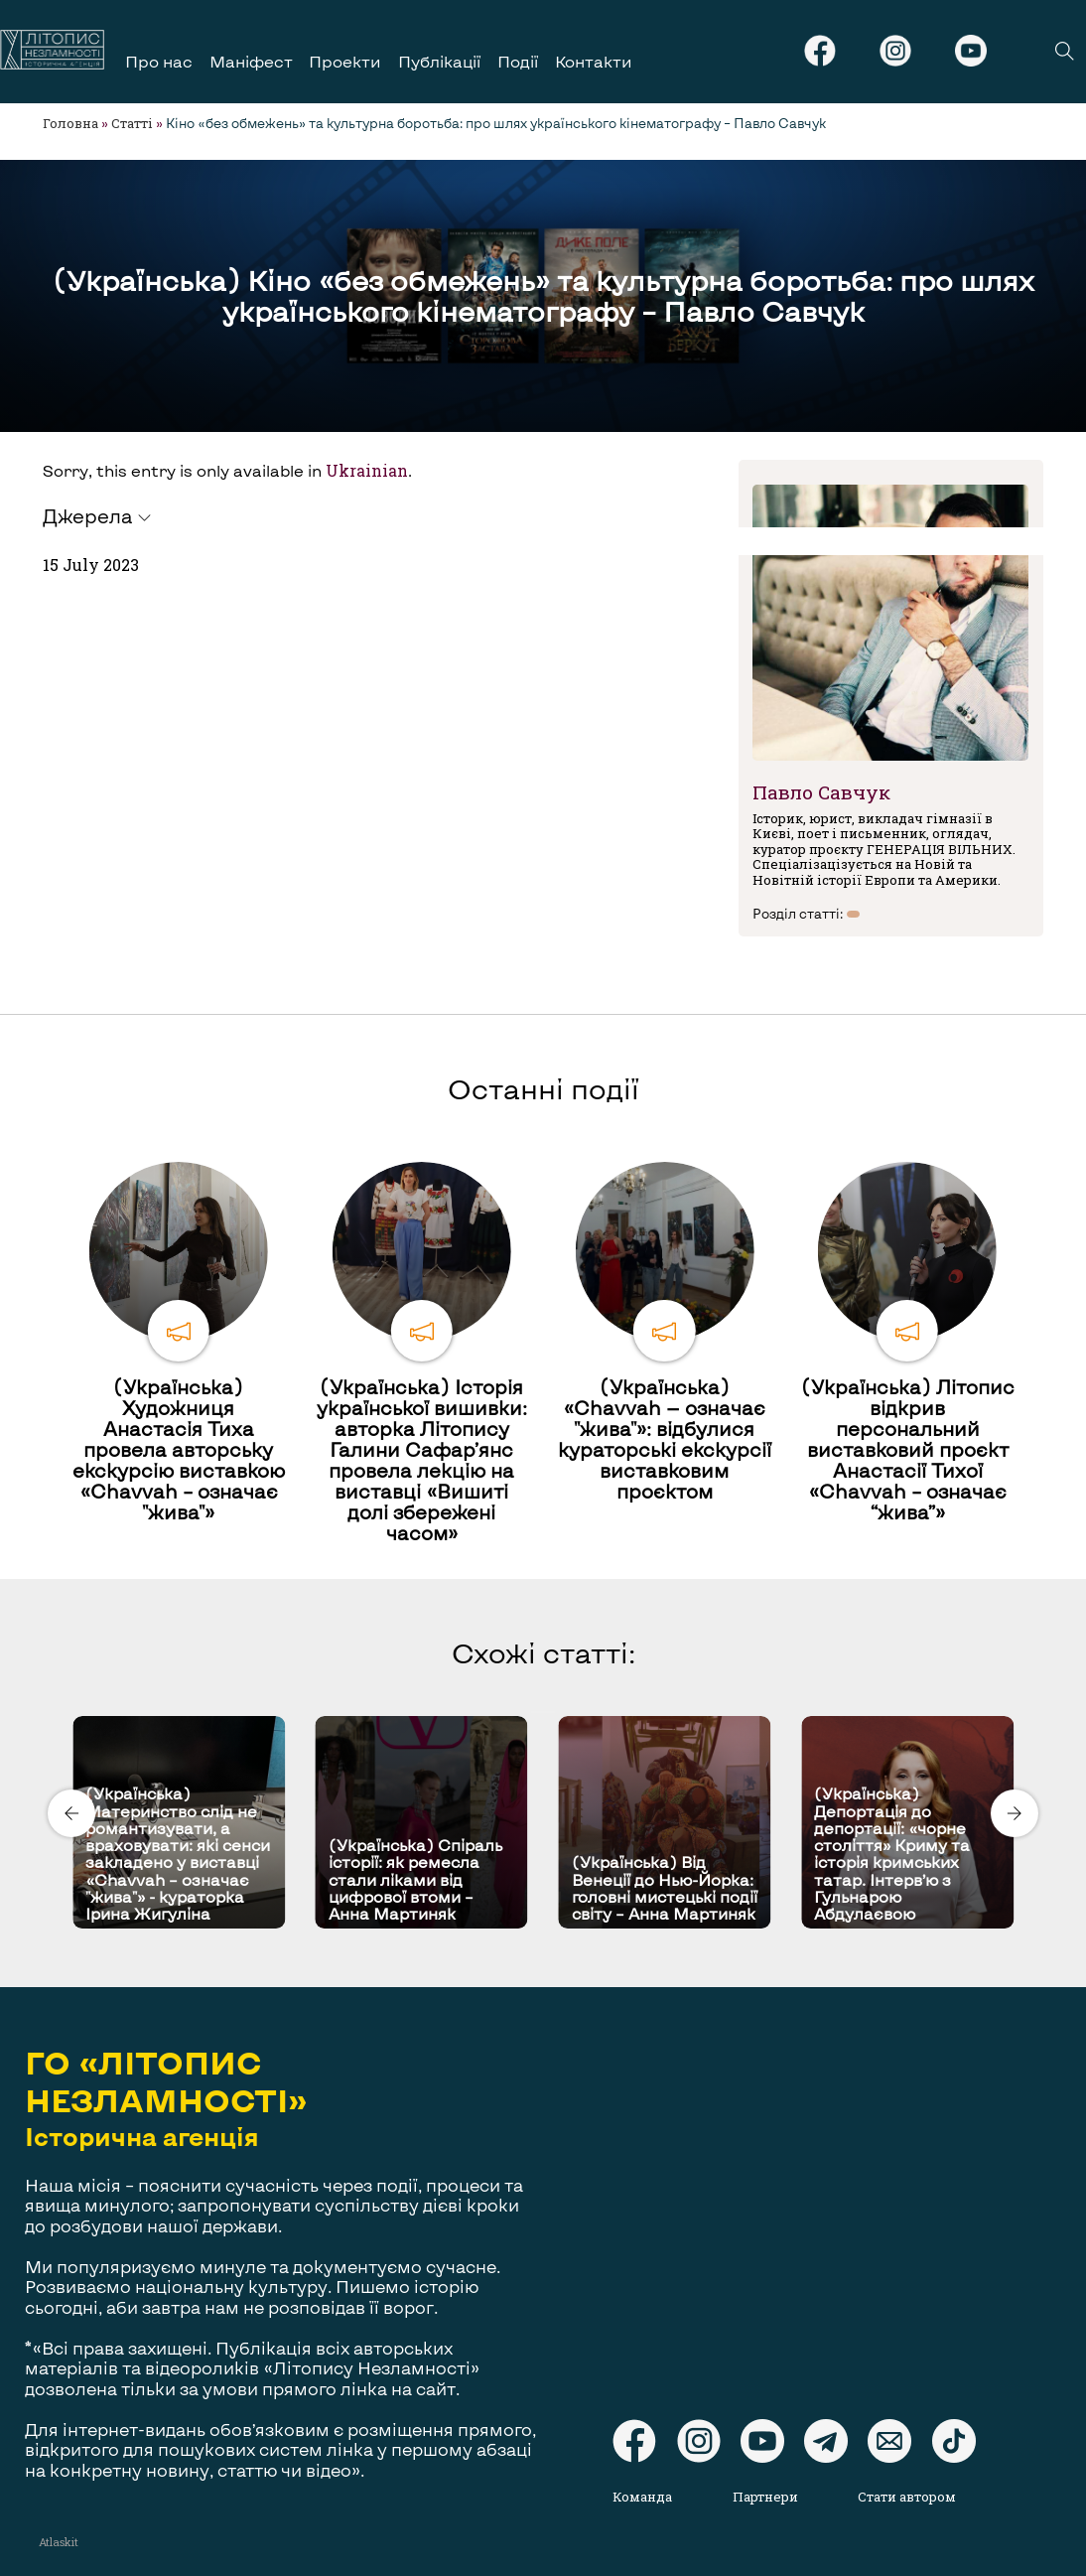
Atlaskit (58, 2541)
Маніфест (251, 61)
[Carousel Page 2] (549, 1712)
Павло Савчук (821, 792)
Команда (642, 2496)
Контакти (593, 61)
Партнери (765, 2496)
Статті (132, 123)
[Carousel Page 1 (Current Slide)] (537, 1712)
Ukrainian (367, 470)
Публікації (439, 61)
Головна (70, 123)
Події (517, 61)
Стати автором (907, 2496)
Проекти (345, 61)
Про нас (159, 61)
